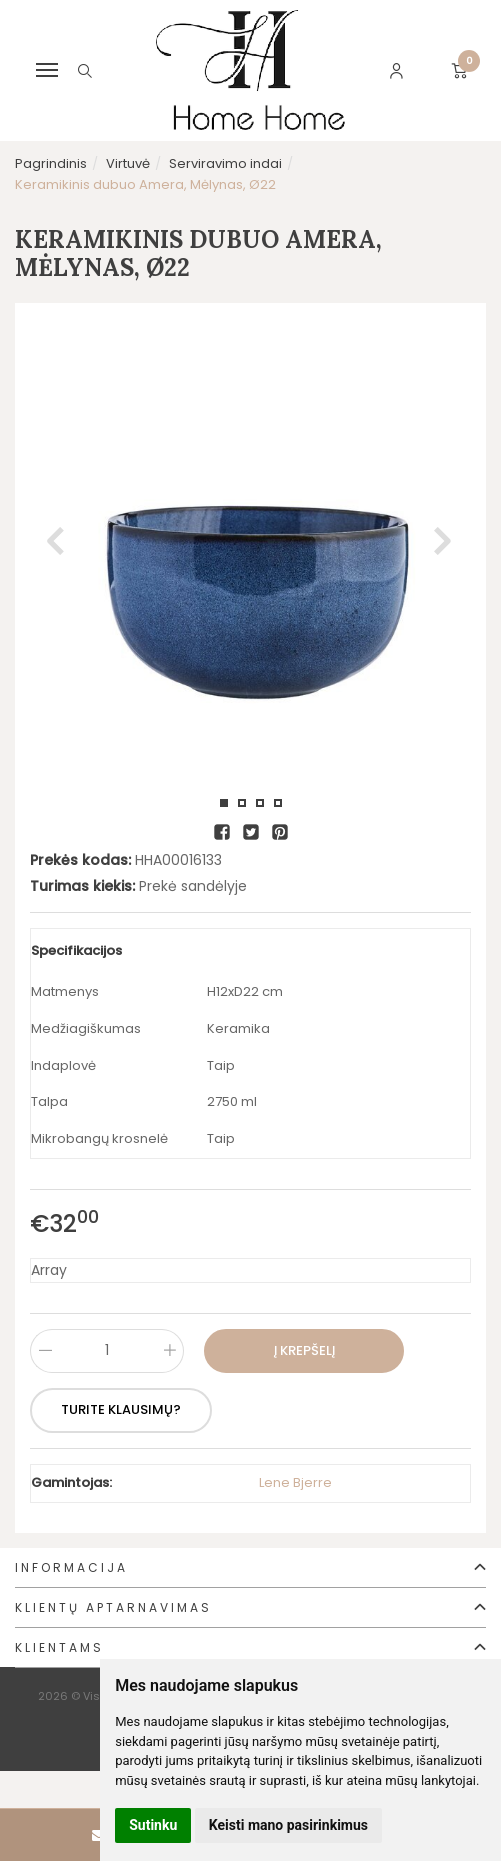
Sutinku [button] (153, 1825)
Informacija (71, 1567)
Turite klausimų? (122, 1409)
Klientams (59, 1647)
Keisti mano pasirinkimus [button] (288, 1825)
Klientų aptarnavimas (113, 1607)
